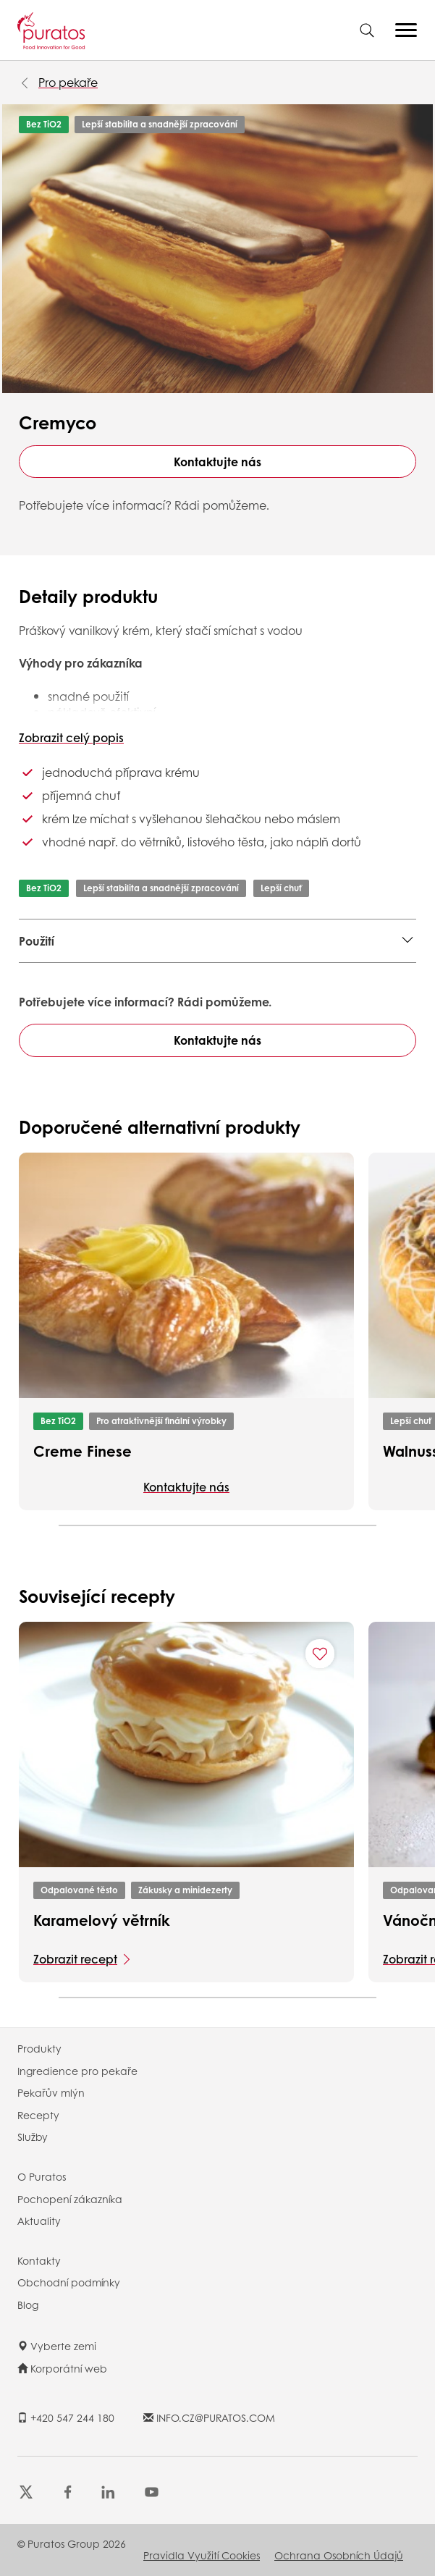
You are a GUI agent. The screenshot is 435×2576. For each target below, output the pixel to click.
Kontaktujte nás (217, 461)
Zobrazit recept (75, 1958)
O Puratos (41, 2176)
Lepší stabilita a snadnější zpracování (159, 124)
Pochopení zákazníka (69, 2199)
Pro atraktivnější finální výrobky (161, 1421)
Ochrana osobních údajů (338, 2555)
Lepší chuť (281, 888)
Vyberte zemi (56, 2346)
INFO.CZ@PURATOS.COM (209, 2417)
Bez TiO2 (44, 124)
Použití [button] (36, 941)
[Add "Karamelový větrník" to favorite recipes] (319, 1653)
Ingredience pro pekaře (77, 2070)
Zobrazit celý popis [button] (71, 737)
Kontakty (39, 2260)
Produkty (39, 2048)
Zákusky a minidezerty (185, 1890)
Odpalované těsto (79, 1890)
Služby (32, 2136)
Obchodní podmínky (68, 2282)
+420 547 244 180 (65, 2417)
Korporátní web (62, 2368)
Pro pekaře (68, 82)
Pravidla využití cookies (201, 2555)
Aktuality (39, 2220)
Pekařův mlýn (51, 2092)
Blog (27, 2304)
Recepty (38, 2115)
